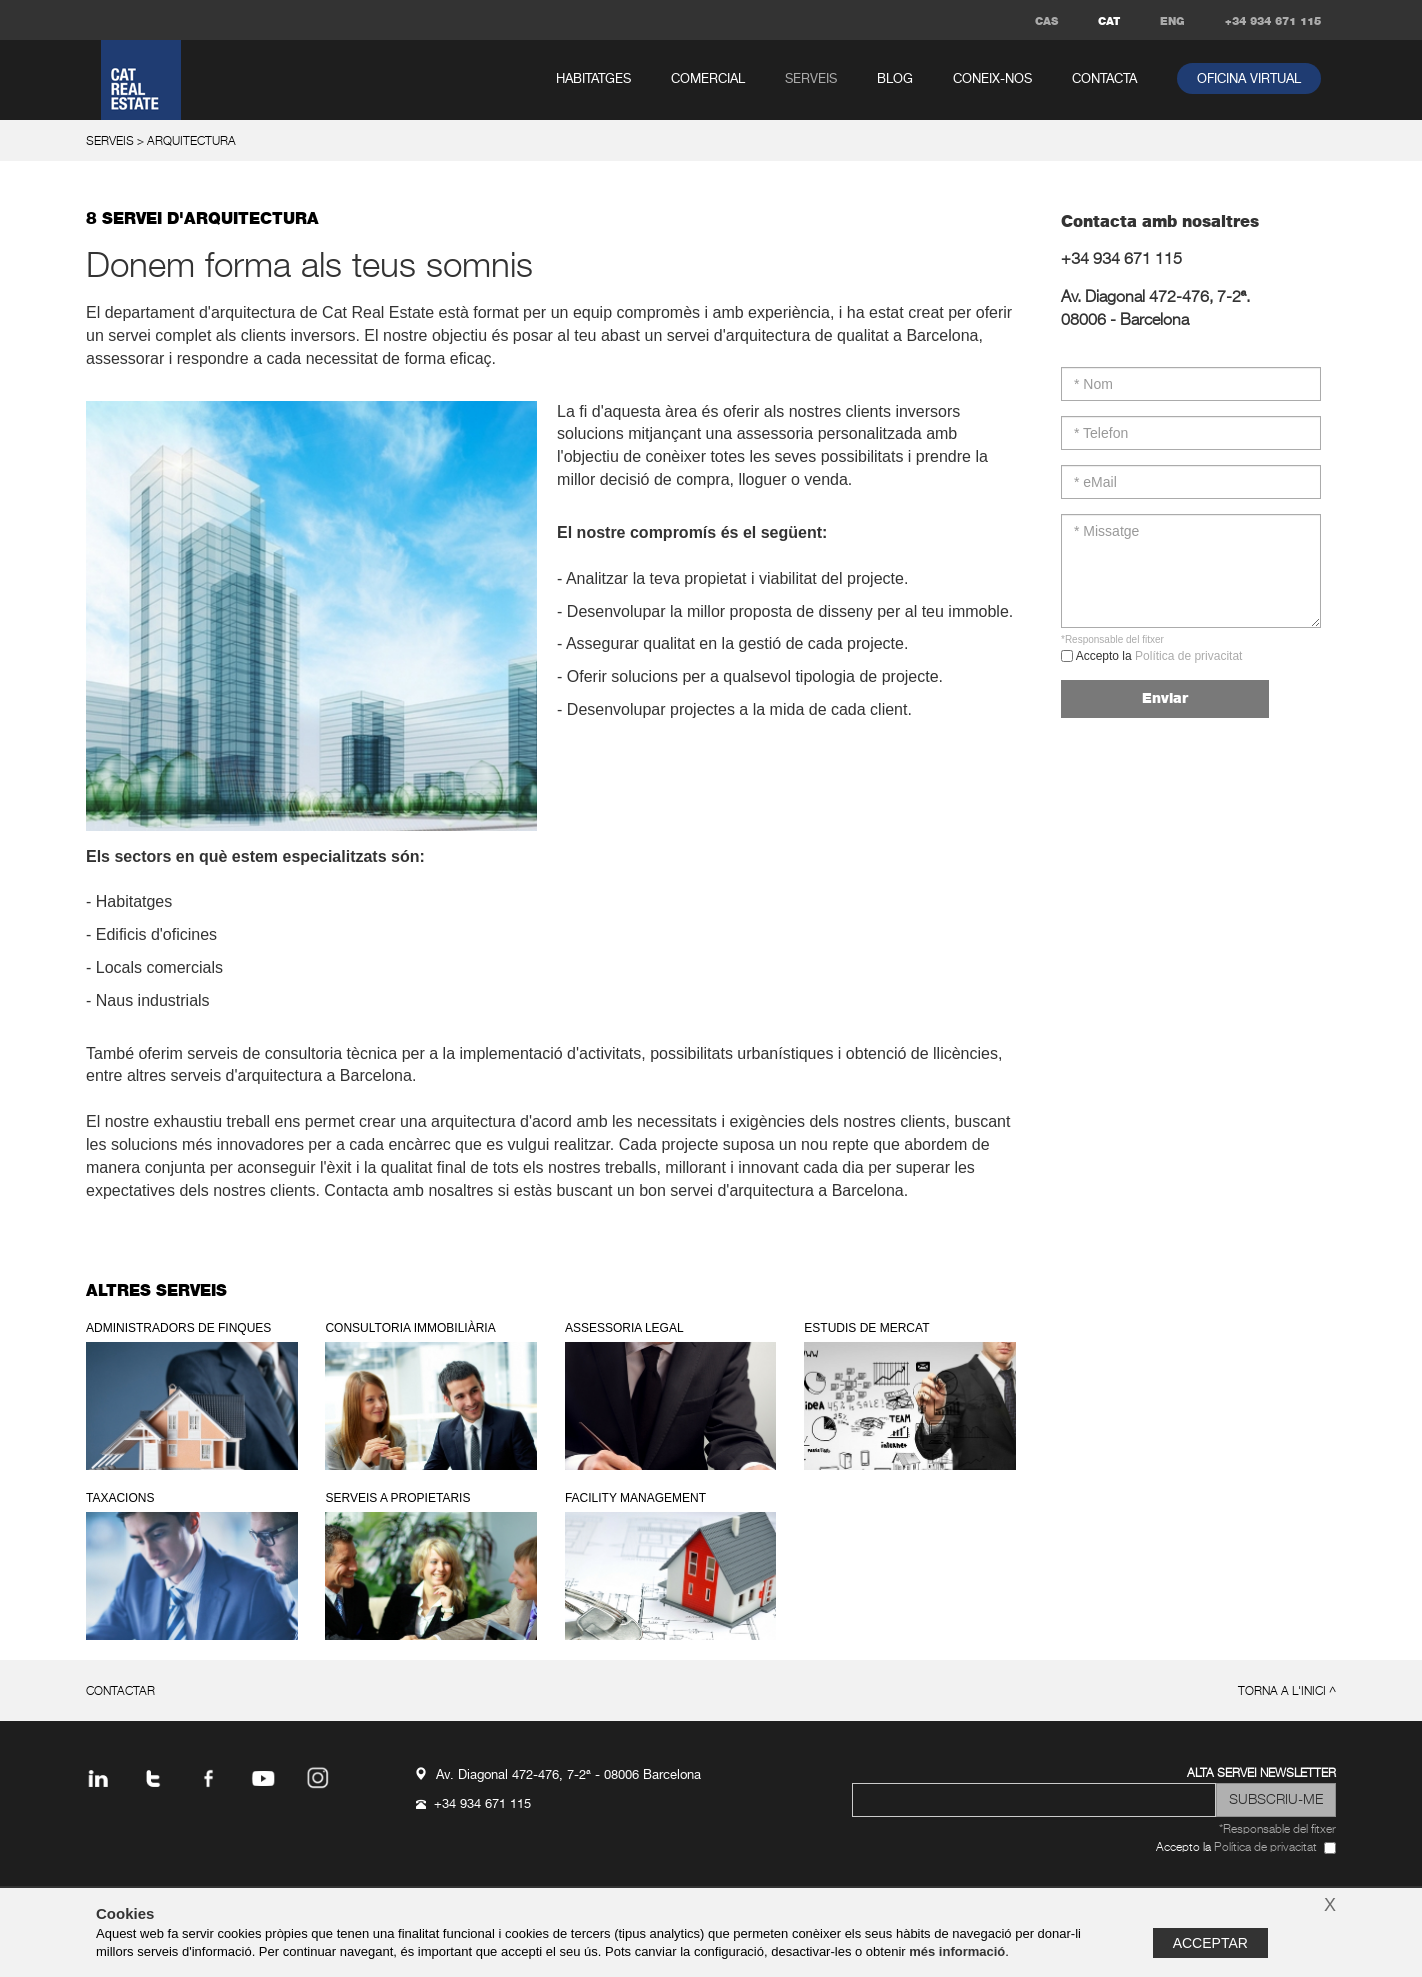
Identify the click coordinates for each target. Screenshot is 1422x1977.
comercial (708, 79)
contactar (120, 1692)
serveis (811, 79)
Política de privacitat (1188, 656)
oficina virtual (1249, 79)
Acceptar (1210, 1943)
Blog (895, 79)
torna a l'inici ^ (1287, 1692)
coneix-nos (992, 79)
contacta (1104, 79)
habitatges (593, 79)
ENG (1172, 21)
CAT (1109, 21)
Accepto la (1157, 656)
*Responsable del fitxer (1112, 639)
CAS (1046, 21)
